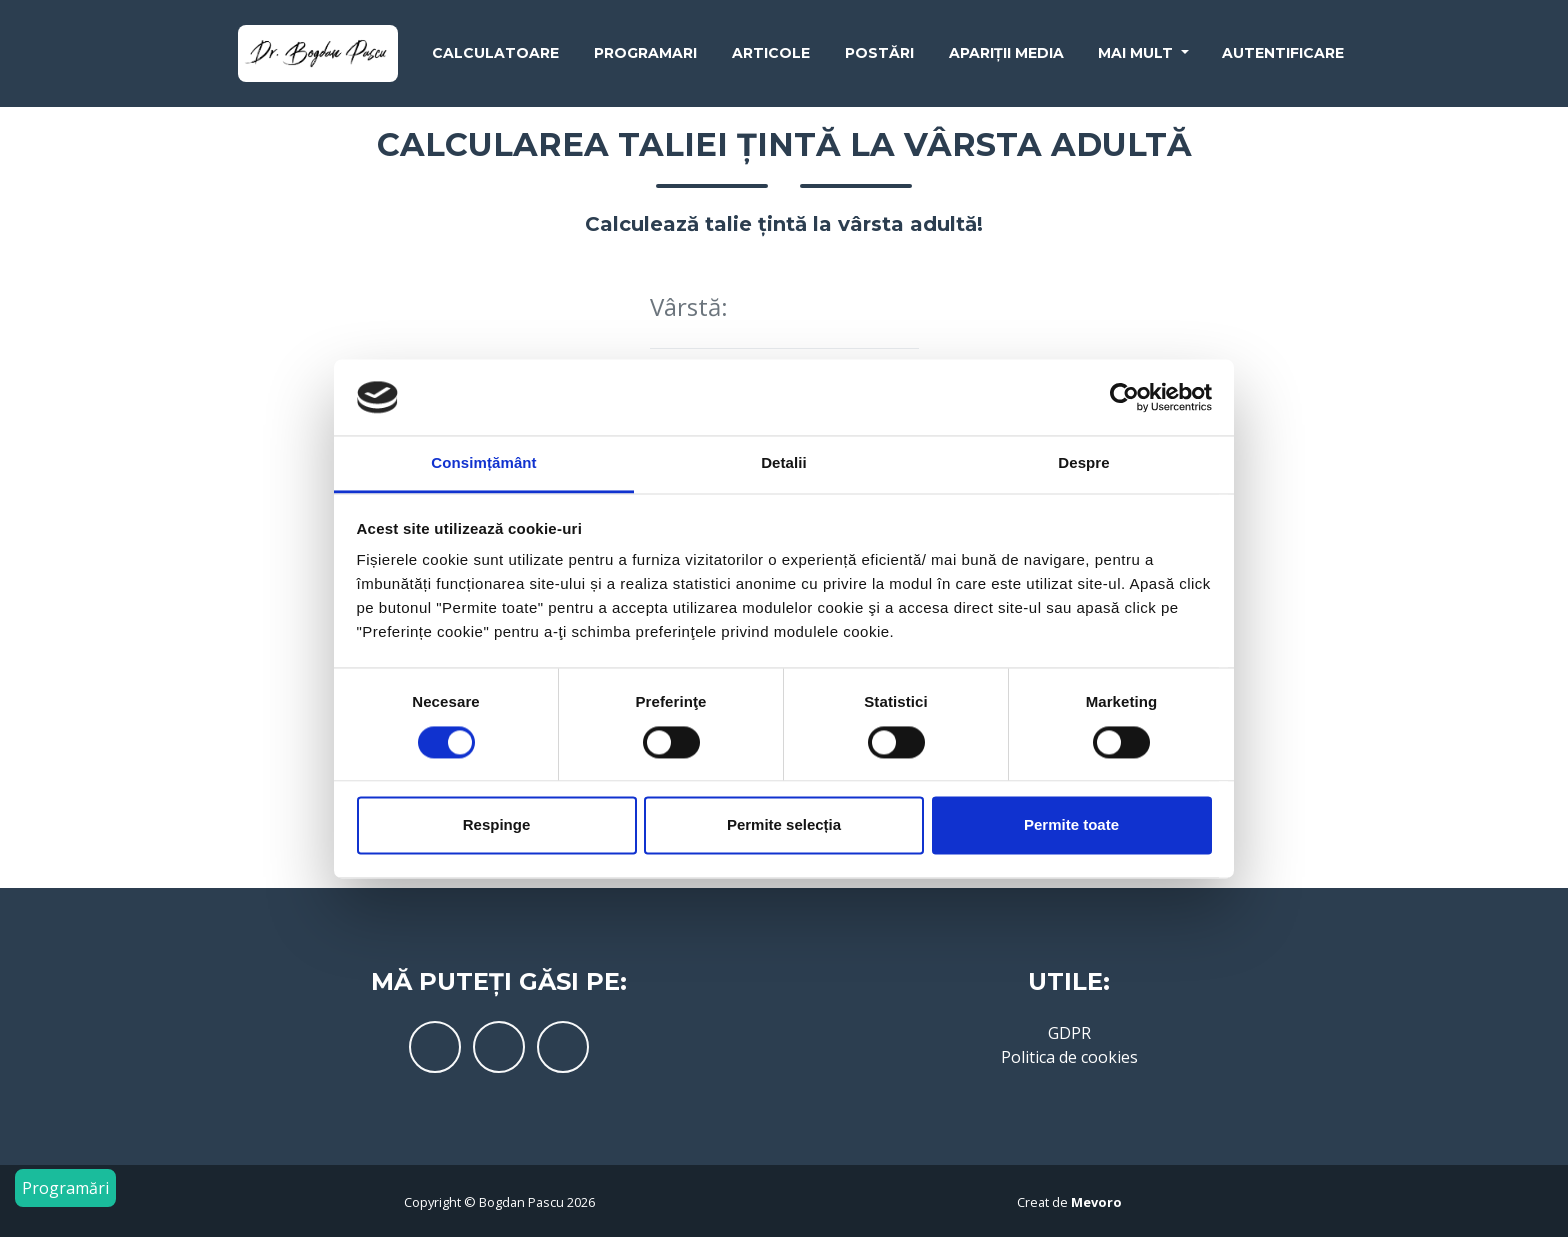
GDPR (1069, 1033)
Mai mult (1137, 57)
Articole (771, 57)
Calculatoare (495, 57)
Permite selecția (784, 825)
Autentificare (1283, 57)
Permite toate (1071, 825)
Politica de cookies (1069, 1057)
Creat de (1069, 1202)
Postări (879, 57)
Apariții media (1006, 57)
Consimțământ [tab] (483, 463)
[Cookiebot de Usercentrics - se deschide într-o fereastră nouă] (1124, 397)
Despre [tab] (1083, 463)
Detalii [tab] (784, 463)
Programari (645, 57)
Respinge (497, 825)
